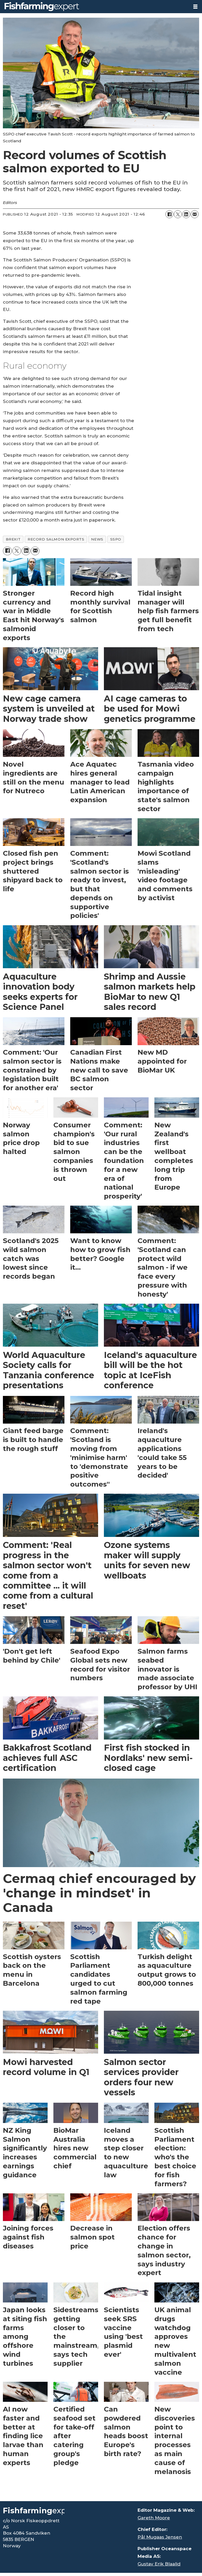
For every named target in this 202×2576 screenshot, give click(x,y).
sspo (115, 539)
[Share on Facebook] (169, 214)
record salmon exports (56, 539)
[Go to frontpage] (94, 6)
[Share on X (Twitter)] (178, 214)
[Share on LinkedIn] (186, 214)
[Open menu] (195, 7)
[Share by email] (195, 214)
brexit (13, 539)
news (97, 539)
